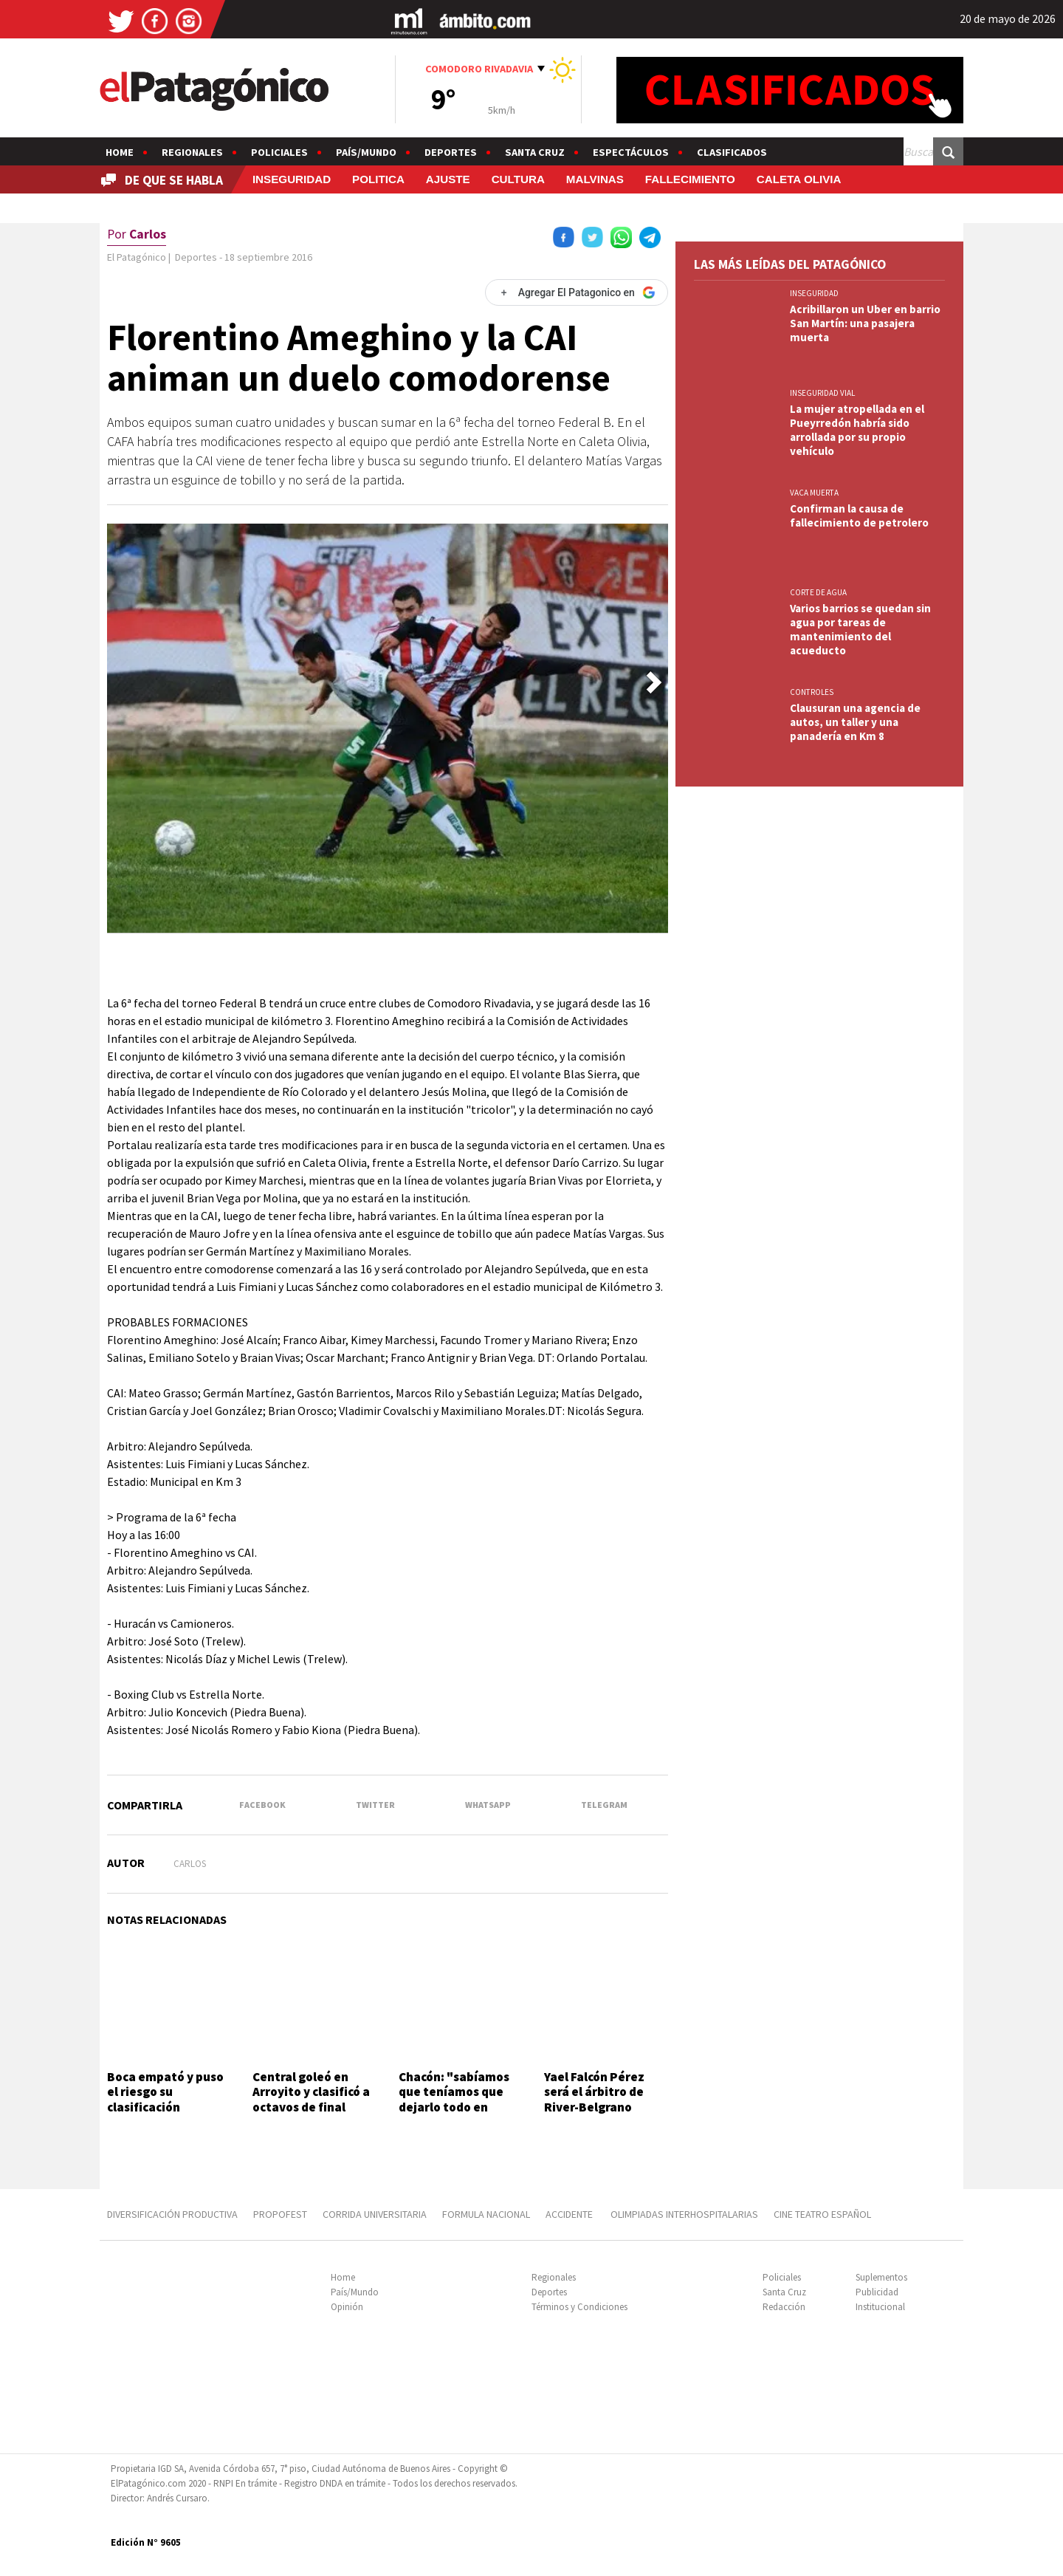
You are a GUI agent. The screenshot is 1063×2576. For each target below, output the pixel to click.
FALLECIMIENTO (690, 179)
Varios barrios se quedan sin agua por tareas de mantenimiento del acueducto (860, 629)
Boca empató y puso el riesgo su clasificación (165, 2092)
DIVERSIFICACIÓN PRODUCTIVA (172, 2214)
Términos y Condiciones (579, 2307)
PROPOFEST (280, 2214)
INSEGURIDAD (291, 179)
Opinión (347, 2307)
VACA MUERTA (814, 492)
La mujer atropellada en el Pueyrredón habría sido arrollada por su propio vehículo (857, 430)
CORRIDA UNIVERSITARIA (375, 2214)
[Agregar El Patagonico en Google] (576, 292)
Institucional (880, 2307)
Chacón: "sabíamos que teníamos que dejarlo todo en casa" (454, 2099)
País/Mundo (366, 152)
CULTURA (518, 179)
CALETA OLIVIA (799, 179)
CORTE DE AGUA (818, 592)
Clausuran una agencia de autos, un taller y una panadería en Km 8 (855, 722)
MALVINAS (595, 179)
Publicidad (877, 2292)
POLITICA (378, 179)
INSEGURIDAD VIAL (822, 393)
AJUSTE (448, 179)
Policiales (279, 152)
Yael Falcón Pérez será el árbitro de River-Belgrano (594, 2092)
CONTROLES (811, 692)
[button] (654, 682)
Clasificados (732, 152)
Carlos (189, 1863)
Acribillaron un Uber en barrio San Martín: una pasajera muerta (865, 323)
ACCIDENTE (570, 2214)
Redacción (784, 2307)
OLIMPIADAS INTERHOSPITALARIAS (684, 2214)
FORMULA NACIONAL (486, 2214)
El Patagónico (136, 257)
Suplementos (881, 2277)
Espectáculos (631, 152)
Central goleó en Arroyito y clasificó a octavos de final (311, 2092)
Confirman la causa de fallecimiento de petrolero (861, 515)
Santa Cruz (535, 152)
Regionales (192, 152)
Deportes (450, 152)
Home (120, 152)
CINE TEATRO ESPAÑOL (822, 2214)
